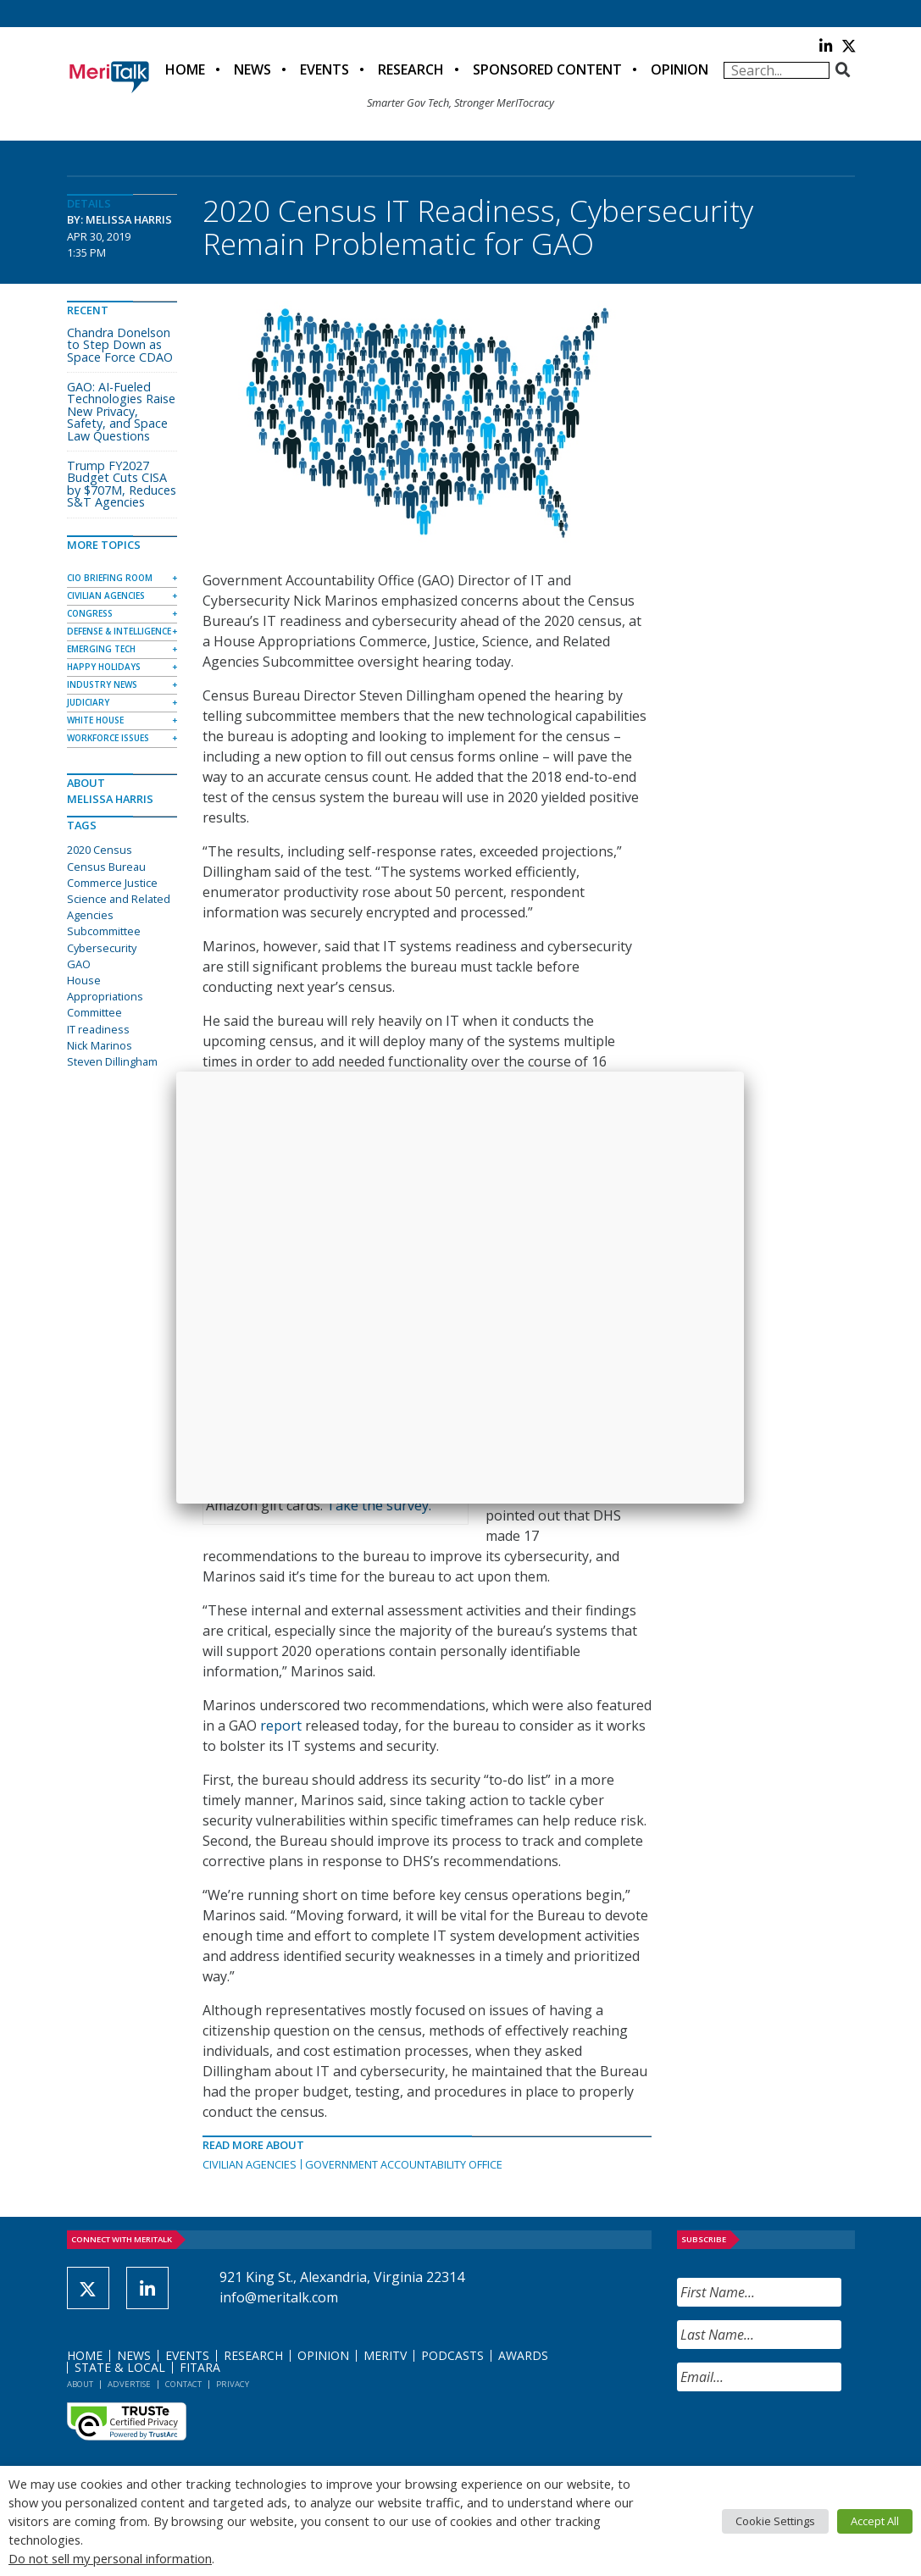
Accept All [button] (875, 2521)
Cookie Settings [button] (775, 2521)
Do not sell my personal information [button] (110, 2558)
